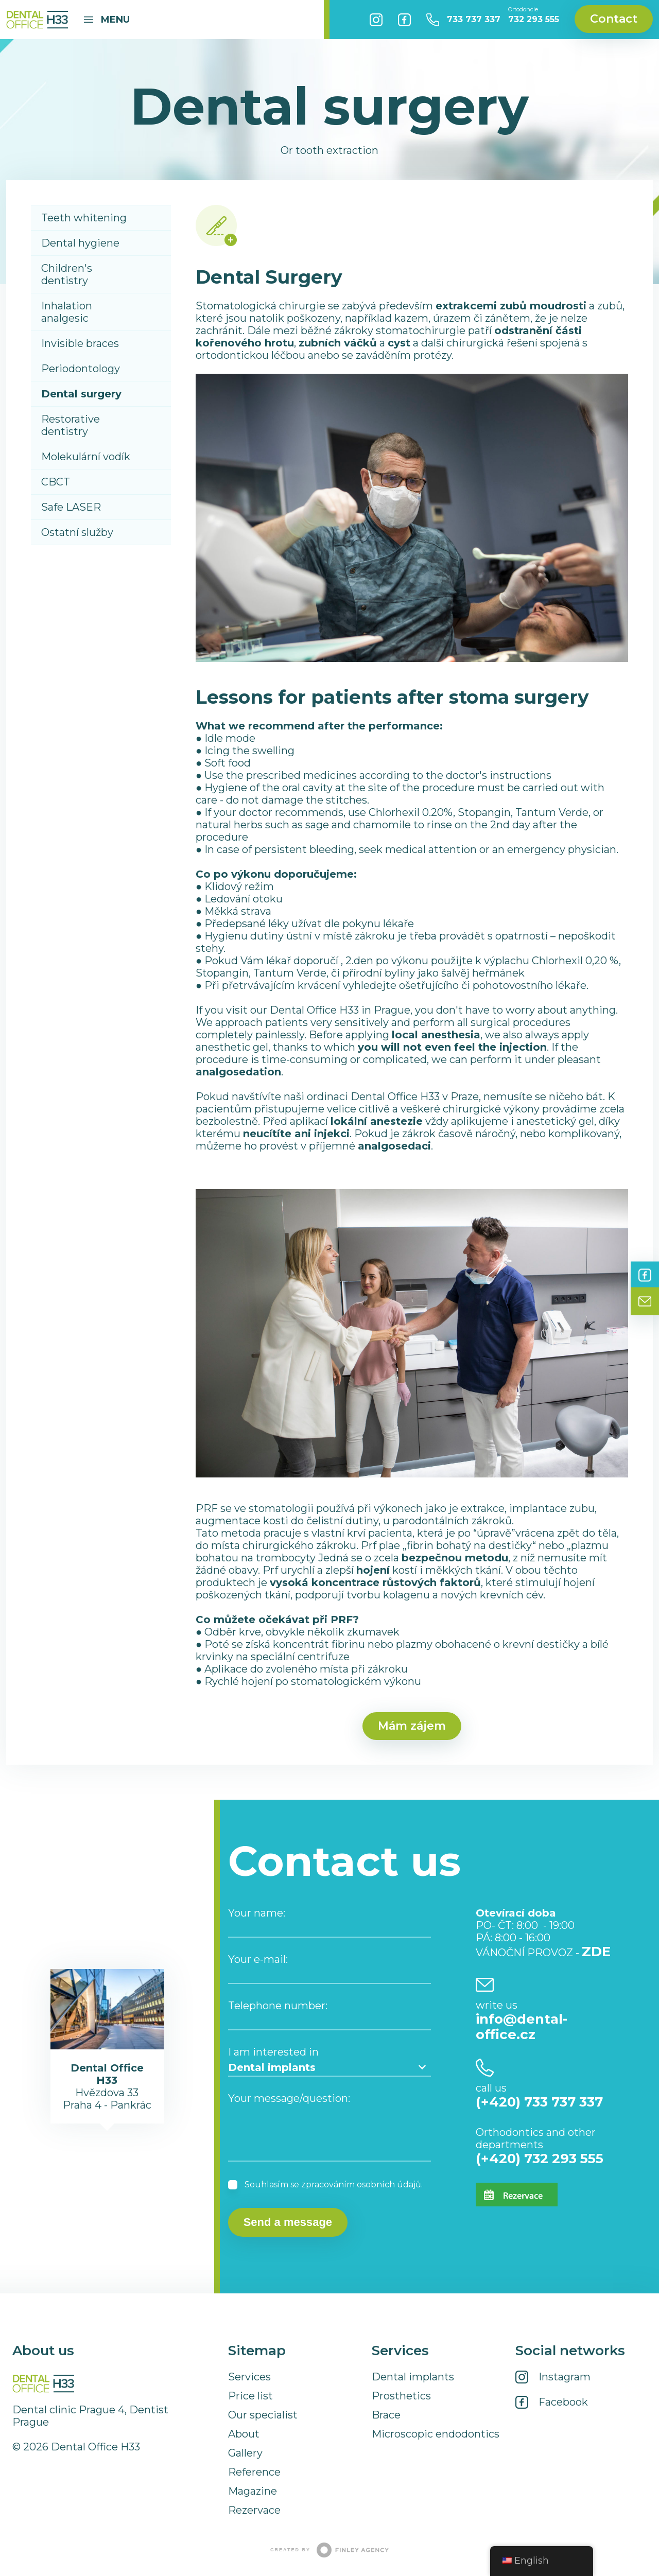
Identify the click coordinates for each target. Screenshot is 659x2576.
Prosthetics (401, 2396)
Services (249, 2377)
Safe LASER (71, 507)
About (243, 2434)
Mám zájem (412, 1726)
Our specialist (263, 2415)
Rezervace (254, 2510)
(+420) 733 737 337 (539, 2102)
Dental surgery (81, 394)
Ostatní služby (77, 532)
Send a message (288, 2222)
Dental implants (413, 2377)
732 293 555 (533, 15)
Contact (613, 19)
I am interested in (273, 2052)
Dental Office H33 (37, 19)
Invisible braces (80, 343)
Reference (254, 2472)
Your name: (256, 1913)
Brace (386, 2415)
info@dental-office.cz (521, 2027)
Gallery (245, 2453)
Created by (329, 2550)
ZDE (596, 1951)
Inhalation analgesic (66, 312)
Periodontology (80, 368)
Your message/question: (289, 2098)
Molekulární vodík (85, 456)
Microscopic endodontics (435, 2434)
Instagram (376, 19)
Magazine (252, 2491)
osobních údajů (389, 2184)
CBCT (55, 482)
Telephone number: (277, 2005)
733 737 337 (473, 19)
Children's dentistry (66, 274)
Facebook (404, 19)
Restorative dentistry (70, 425)
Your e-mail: (258, 1959)
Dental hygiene (80, 243)
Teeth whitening (84, 218)
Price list (250, 2396)
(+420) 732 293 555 (539, 2158)
